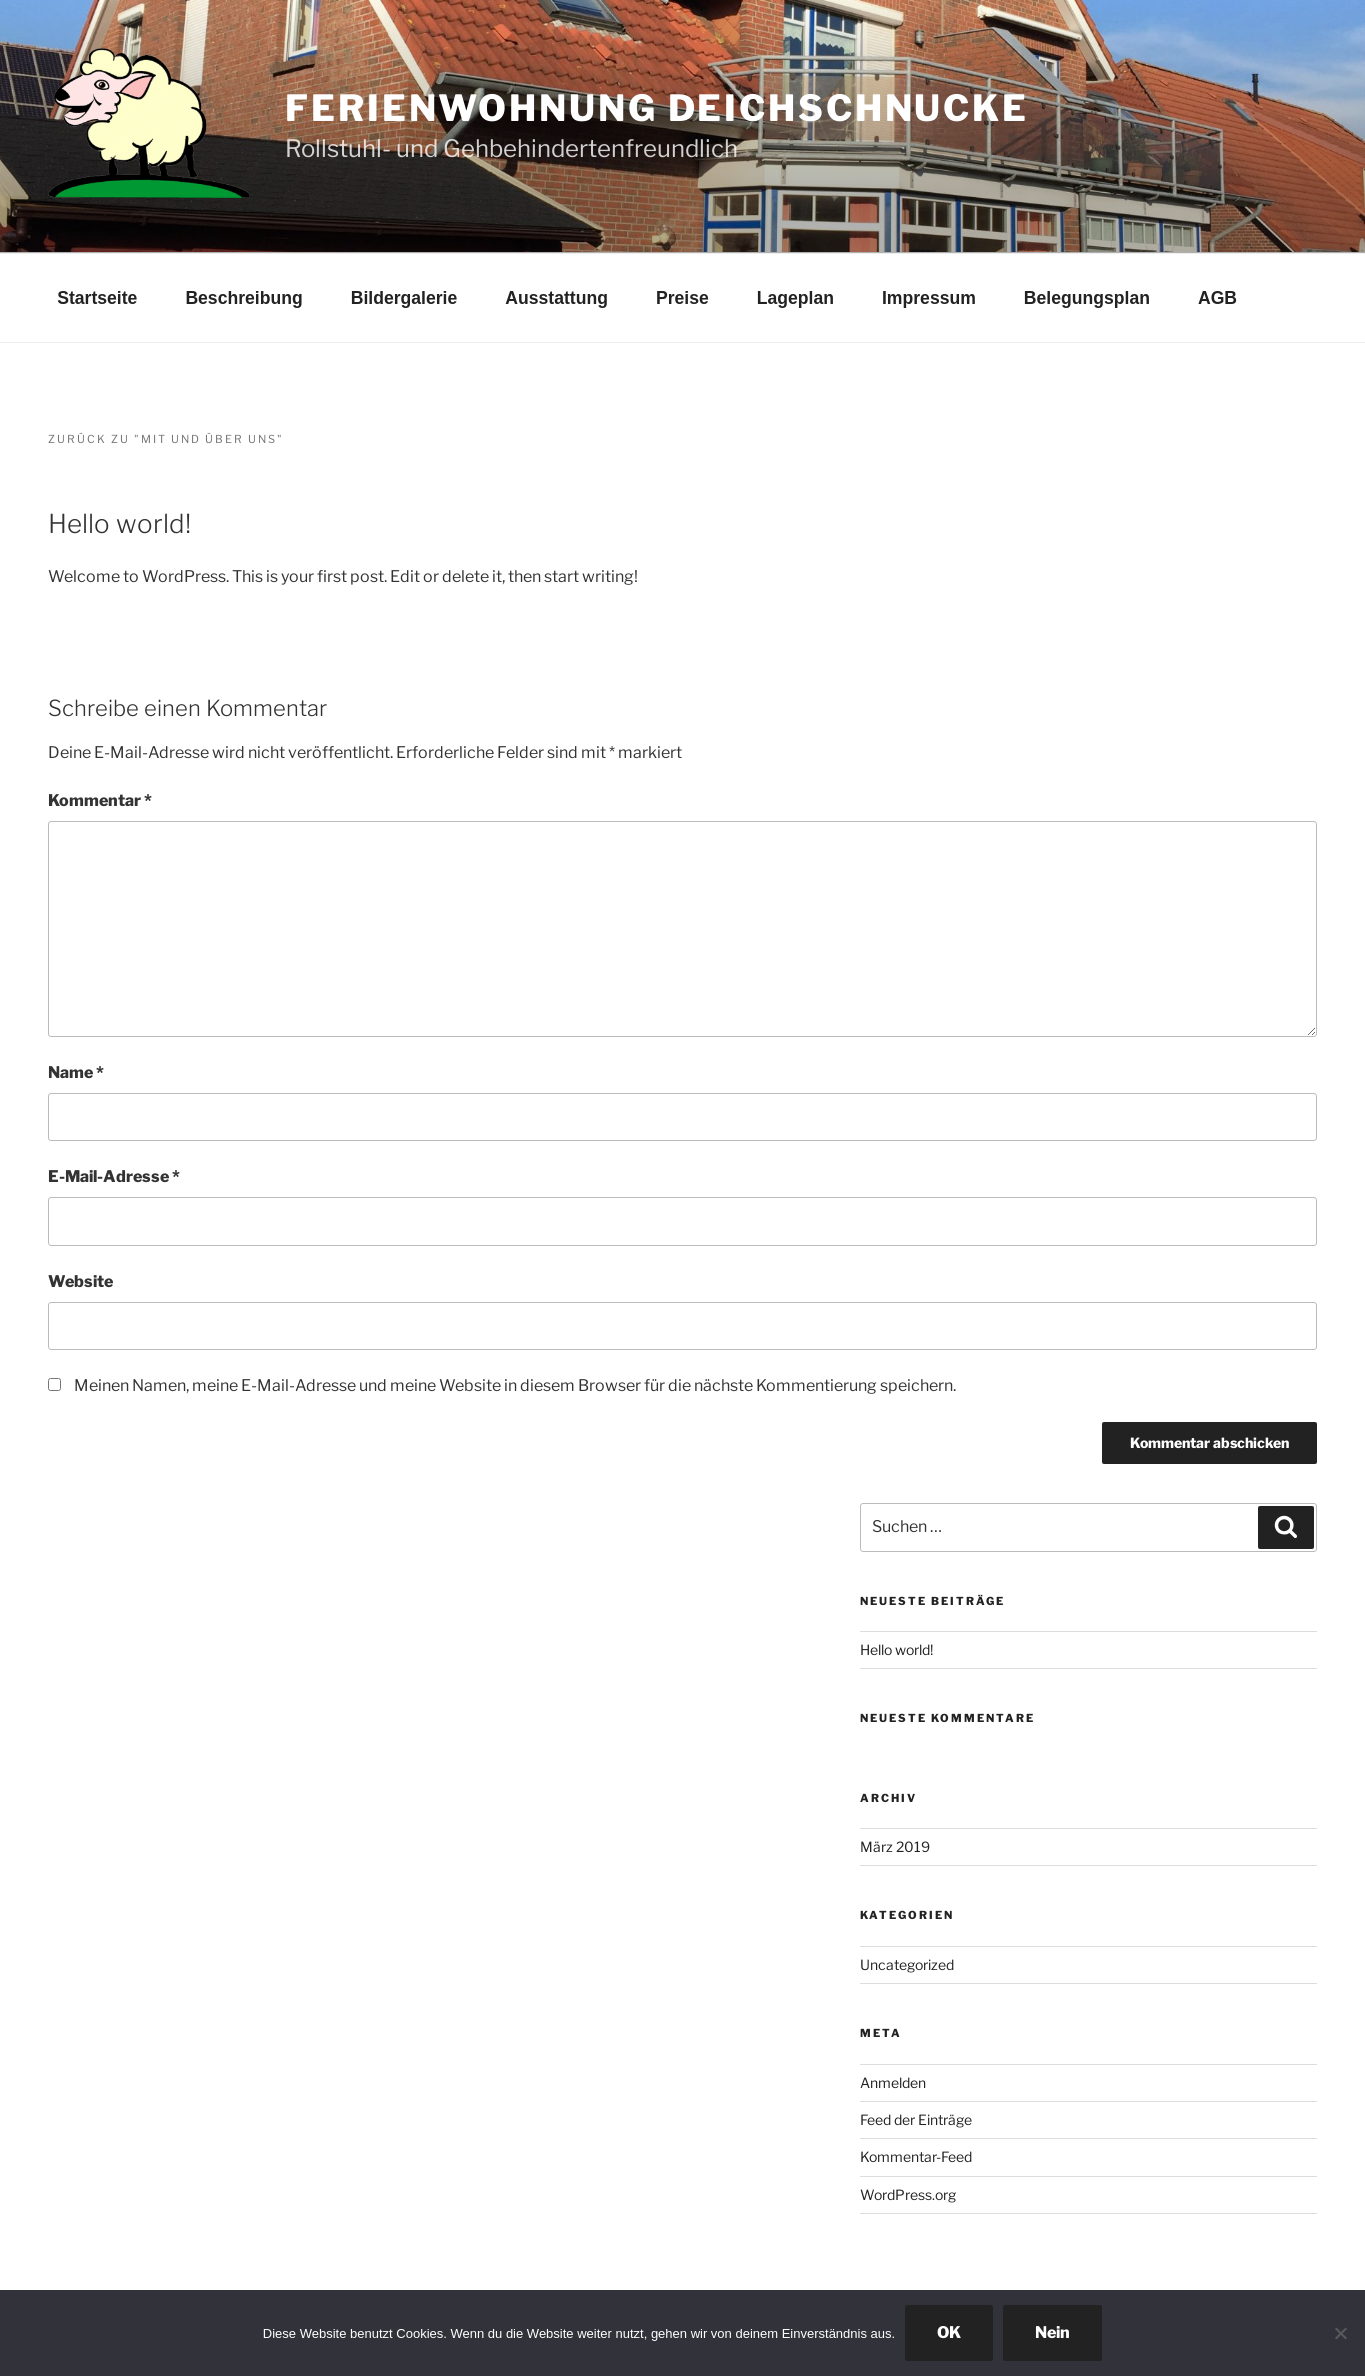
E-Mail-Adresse (114, 1176)
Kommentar (100, 800)
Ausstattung (556, 298)
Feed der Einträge (916, 2119)
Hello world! (896, 1649)
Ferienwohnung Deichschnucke (657, 108)
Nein (1052, 2332)
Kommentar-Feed (916, 2156)
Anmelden (893, 2082)
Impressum (929, 298)
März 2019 (895, 1846)
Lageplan (795, 298)
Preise (682, 298)
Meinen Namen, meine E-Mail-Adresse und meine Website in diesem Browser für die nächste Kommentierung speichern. (515, 1385)
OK (949, 2332)
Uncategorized (907, 1964)
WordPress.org (908, 2194)
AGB (1217, 298)
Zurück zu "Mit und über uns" (166, 439)
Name (76, 1072)
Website (80, 1281)
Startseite (97, 298)
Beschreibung (243, 298)
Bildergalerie (404, 298)
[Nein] (1340, 2333)
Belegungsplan (1087, 298)
